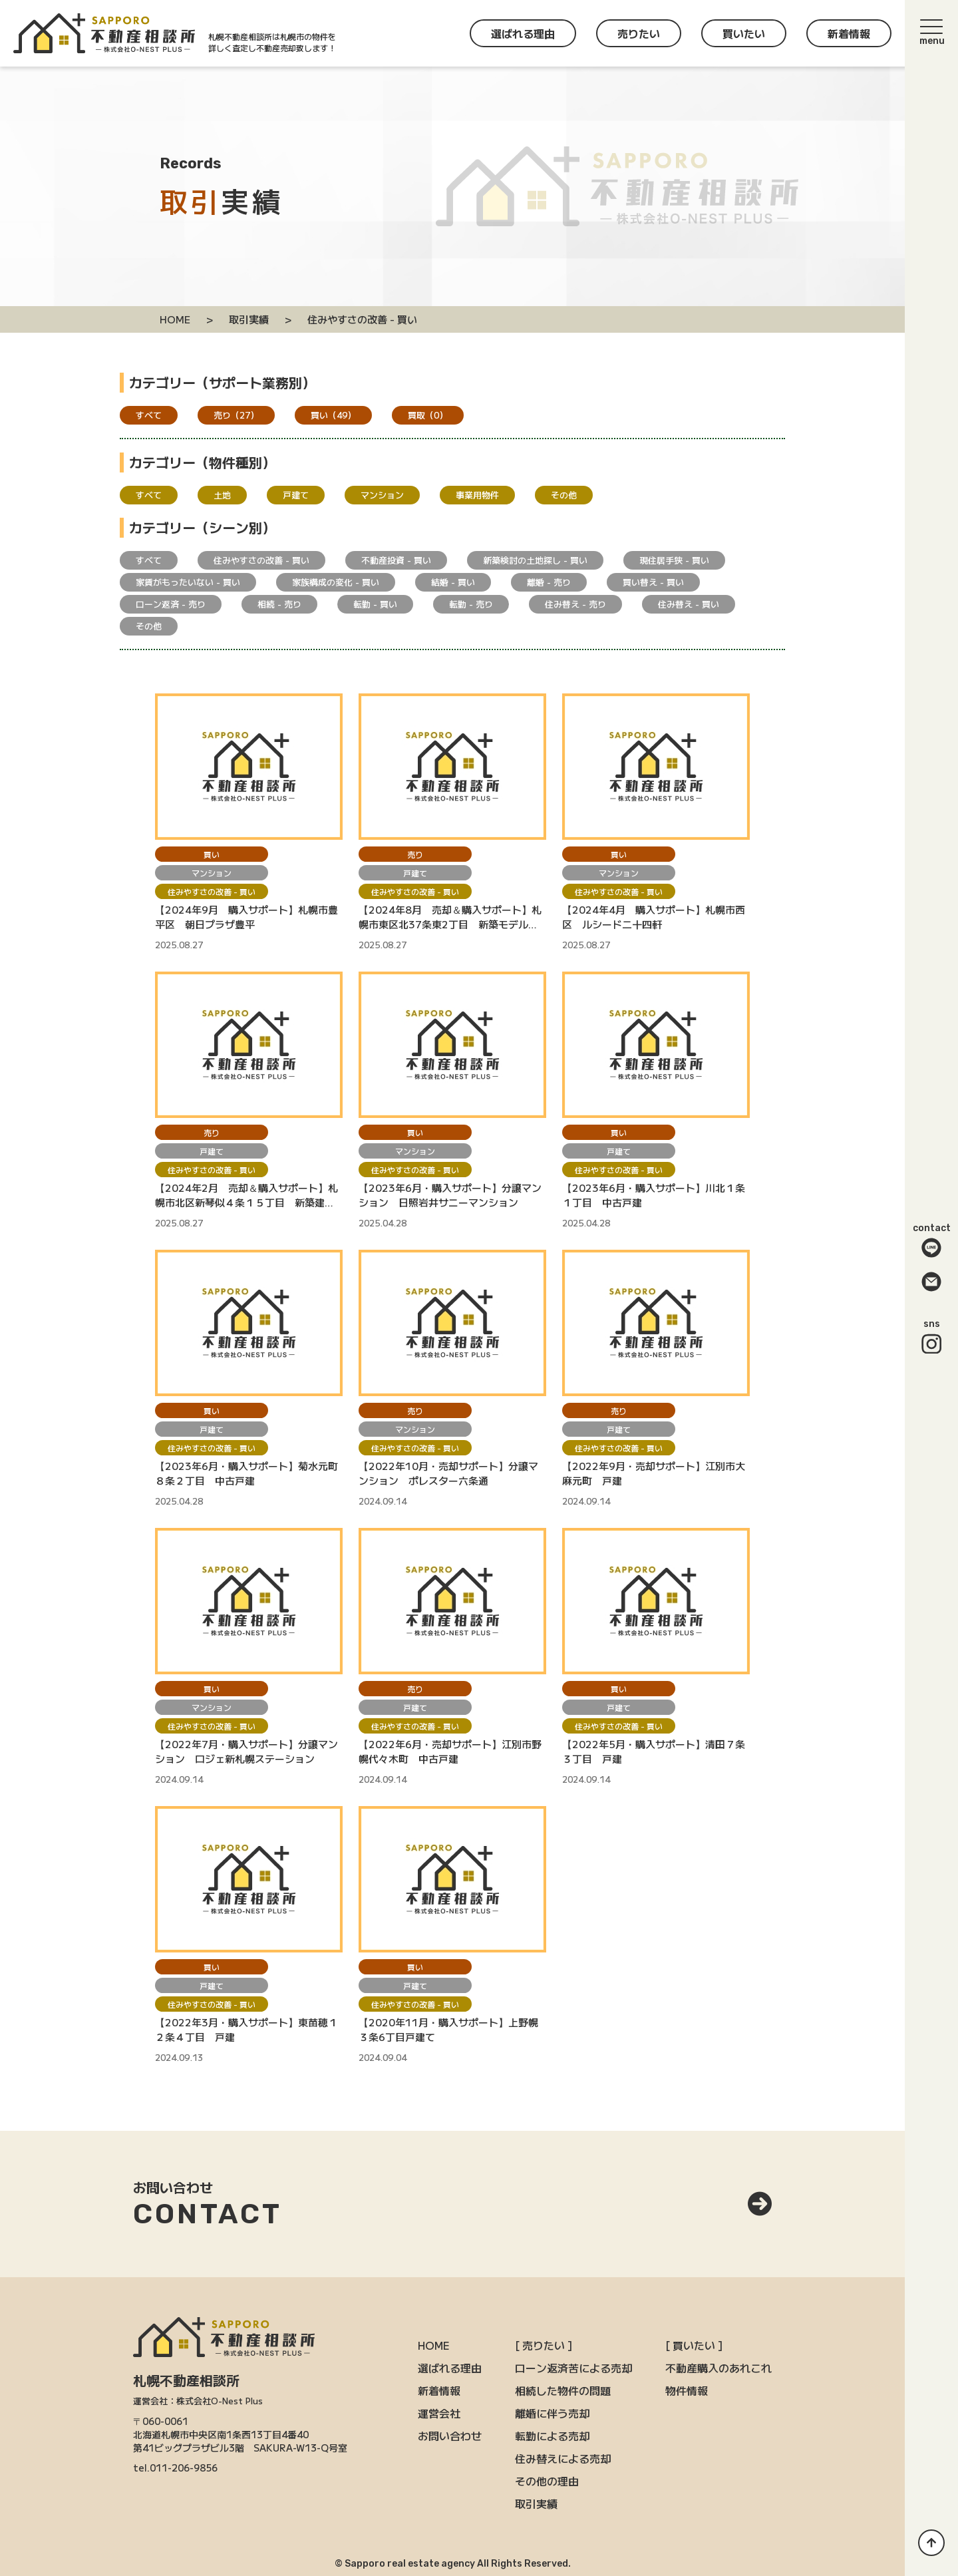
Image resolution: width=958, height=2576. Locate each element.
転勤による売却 (552, 2436)
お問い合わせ (450, 2436)
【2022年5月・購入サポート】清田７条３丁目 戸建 (653, 1751)
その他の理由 (547, 2481)
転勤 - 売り (471, 604)
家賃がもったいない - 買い (188, 582)
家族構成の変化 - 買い (335, 582)
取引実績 (536, 2503)
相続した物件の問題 (563, 2390)
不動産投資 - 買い (396, 560)
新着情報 (849, 33)
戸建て (296, 494)
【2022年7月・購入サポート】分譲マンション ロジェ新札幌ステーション (246, 1751)
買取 (428, 415)
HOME (434, 2345)
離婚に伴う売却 (552, 2413)
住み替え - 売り (575, 604)
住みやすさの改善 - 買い (261, 560)
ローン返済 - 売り (171, 604)
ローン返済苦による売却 (573, 2368)
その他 (564, 494)
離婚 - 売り (549, 582)
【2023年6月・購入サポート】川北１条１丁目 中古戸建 (653, 1195)
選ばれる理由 (523, 33)
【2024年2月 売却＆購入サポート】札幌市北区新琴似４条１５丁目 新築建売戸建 (246, 1195)
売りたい (638, 33)
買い (333, 415)
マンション (382, 494)
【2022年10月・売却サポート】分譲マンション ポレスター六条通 (448, 1473)
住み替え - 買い (688, 604)
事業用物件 (477, 494)
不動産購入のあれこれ (718, 2368)
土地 (222, 494)
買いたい (743, 33)
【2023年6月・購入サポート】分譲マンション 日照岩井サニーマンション (450, 1195)
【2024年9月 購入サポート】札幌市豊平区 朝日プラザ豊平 (246, 916)
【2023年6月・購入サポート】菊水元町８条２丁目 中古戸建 (246, 1473)
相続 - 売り (279, 604)
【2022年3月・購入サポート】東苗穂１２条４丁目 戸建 (246, 2029)
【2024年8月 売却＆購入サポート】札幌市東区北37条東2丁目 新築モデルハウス (450, 917)
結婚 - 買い (453, 582)
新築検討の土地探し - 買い (535, 560)
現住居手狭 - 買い (674, 560)
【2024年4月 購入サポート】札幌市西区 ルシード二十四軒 (653, 916)
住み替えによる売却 (563, 2458)
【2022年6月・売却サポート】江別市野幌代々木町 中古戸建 (450, 1751)
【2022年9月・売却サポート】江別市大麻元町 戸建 (653, 1473)
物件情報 (686, 2390)
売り (236, 415)
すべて (149, 415)
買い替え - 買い (653, 582)
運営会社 (439, 2413)
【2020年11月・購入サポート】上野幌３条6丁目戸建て (448, 2029)
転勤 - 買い (375, 604)
